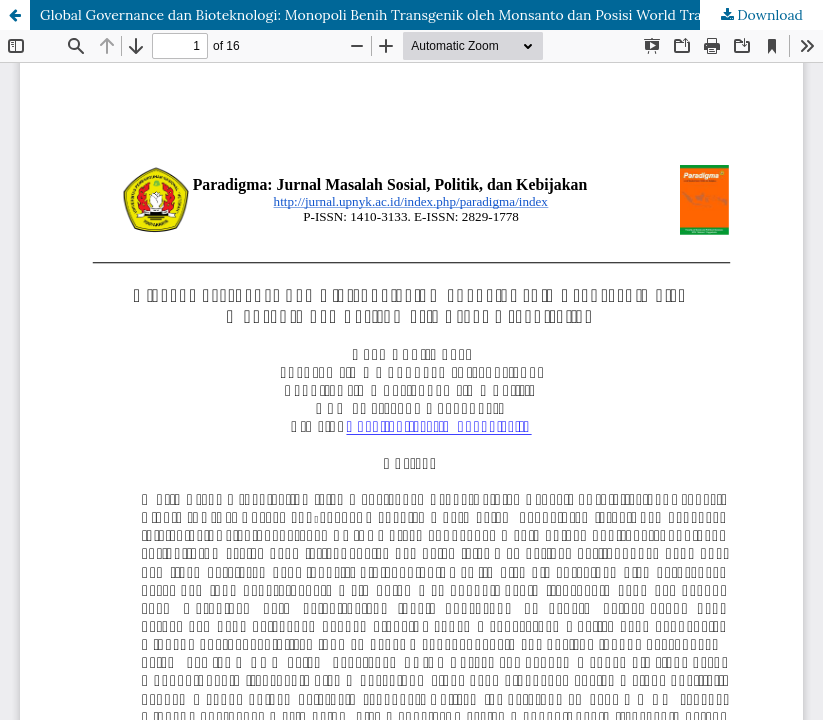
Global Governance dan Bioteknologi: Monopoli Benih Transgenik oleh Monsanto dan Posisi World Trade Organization (423, 15)
